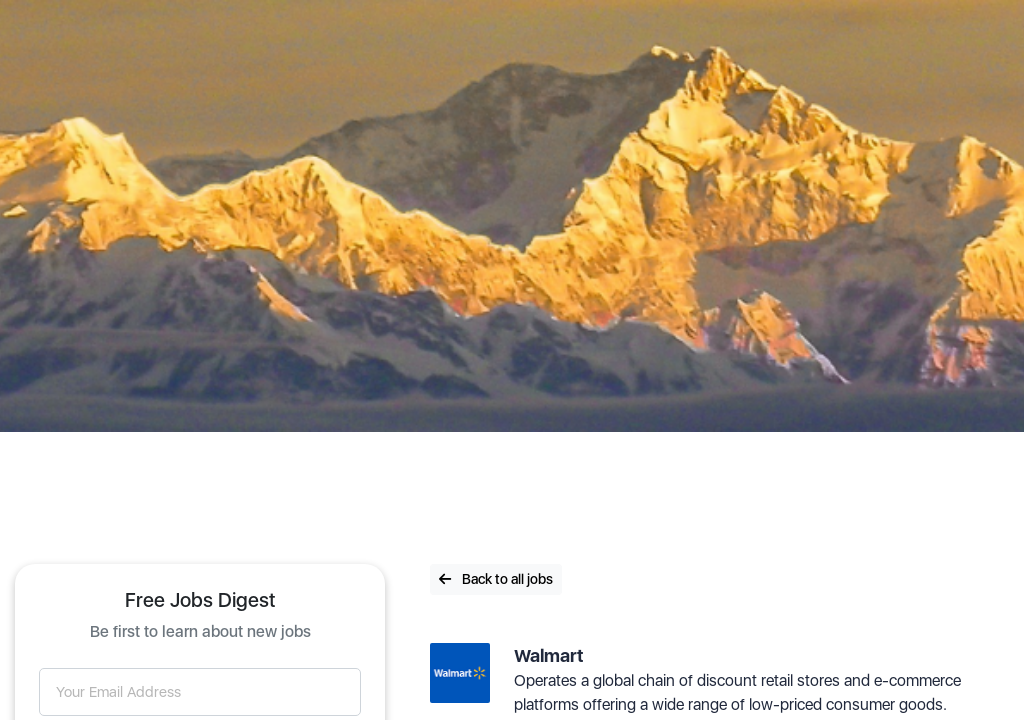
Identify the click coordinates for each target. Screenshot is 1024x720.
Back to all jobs (496, 579)
